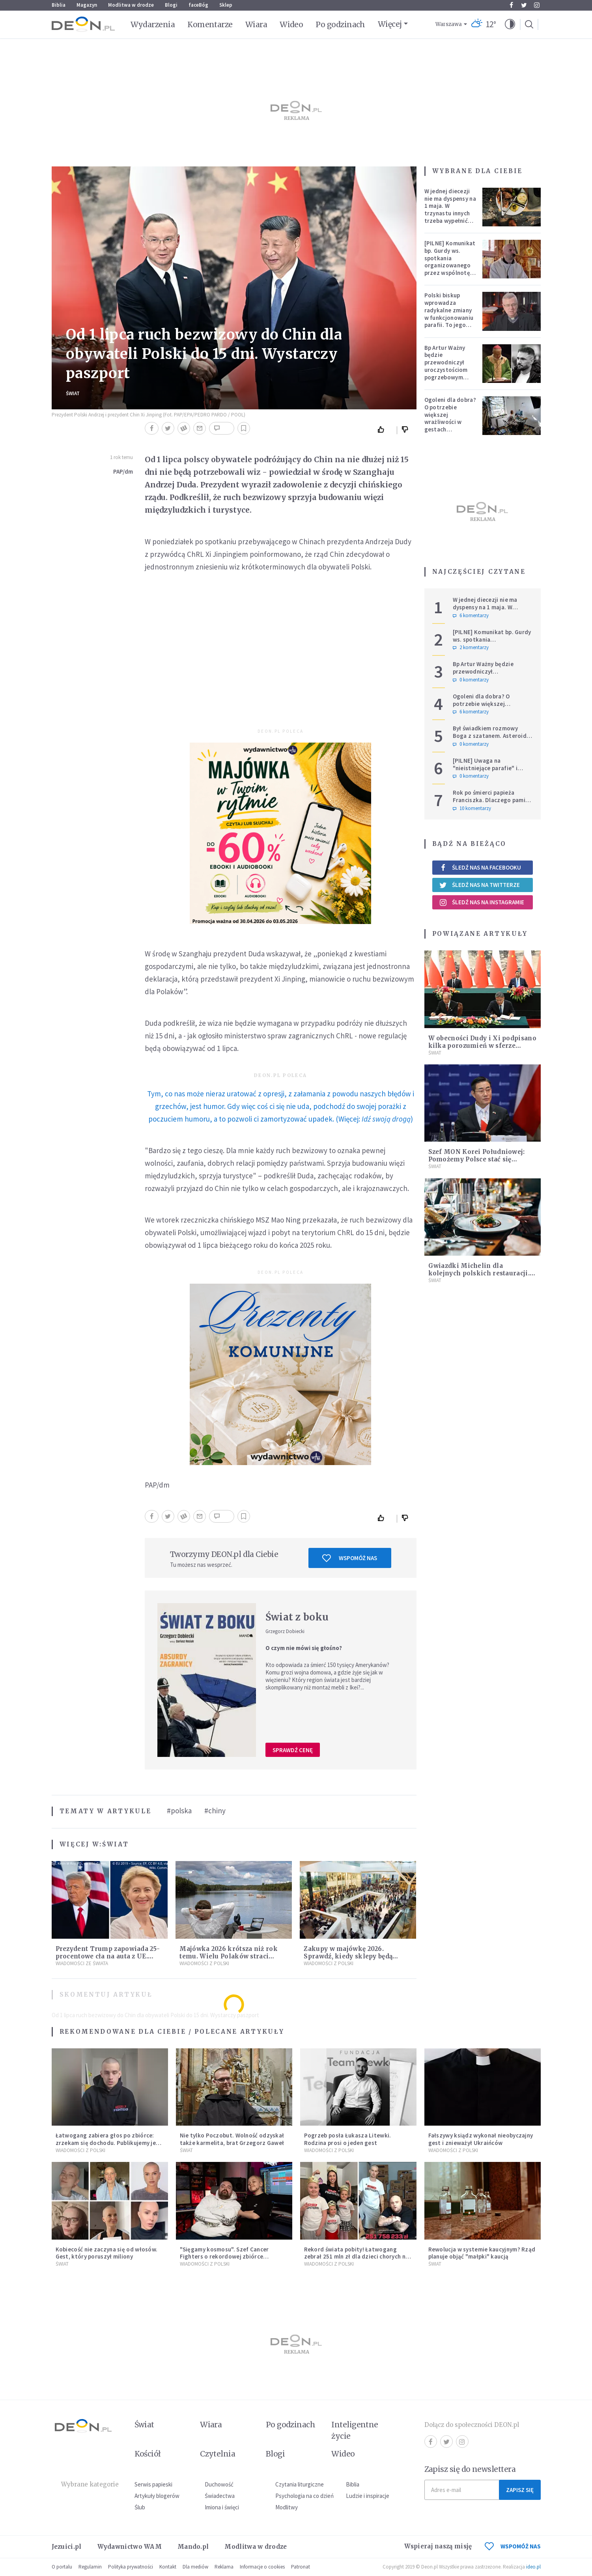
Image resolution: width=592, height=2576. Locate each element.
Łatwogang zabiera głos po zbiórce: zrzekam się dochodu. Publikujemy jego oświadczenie (109, 2143)
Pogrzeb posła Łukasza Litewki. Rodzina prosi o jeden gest (347, 2139)
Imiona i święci (222, 2507)
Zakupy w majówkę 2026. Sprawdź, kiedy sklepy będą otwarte (348, 1956)
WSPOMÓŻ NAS (513, 2546)
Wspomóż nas (349, 1558)
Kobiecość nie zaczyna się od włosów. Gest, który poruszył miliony (107, 2253)
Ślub (139, 2507)
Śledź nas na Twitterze (479, 885)
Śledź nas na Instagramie (481, 902)
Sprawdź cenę (293, 1750)
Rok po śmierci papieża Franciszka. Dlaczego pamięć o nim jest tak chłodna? (492, 800)
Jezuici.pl (67, 2546)
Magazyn (87, 5)
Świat (73, 393)
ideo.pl (533, 2566)
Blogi (171, 5)
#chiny (215, 1810)
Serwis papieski (153, 2484)
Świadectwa (220, 2495)
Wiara (256, 24)
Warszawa (448, 24)
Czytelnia (217, 2453)
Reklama (224, 2566)
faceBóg (198, 5)
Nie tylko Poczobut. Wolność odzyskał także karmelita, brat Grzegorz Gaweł (232, 2139)
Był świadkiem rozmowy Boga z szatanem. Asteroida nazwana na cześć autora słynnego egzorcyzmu (491, 739)
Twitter (524, 5)
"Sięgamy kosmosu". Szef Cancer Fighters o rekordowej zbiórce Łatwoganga (224, 2257)
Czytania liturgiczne (299, 2484)
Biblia (58, 5)
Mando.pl (193, 2546)
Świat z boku (297, 1617)
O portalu (62, 2566)
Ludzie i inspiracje (367, 2495)
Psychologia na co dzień (304, 2495)
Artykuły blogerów (156, 2495)
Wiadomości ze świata (82, 1963)
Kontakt (167, 2566)
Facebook (511, 5)
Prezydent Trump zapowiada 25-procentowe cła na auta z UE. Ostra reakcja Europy (108, 1956)
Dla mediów (195, 2566)
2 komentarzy (471, 647)
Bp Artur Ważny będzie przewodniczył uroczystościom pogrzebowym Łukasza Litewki (446, 366)
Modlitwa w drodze (131, 5)
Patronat (300, 2566)
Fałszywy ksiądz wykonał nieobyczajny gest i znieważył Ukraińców (480, 2139)
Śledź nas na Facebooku (480, 867)
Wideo (291, 24)
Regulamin (90, 2566)
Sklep (225, 5)
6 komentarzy (471, 615)
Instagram (537, 5)
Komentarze (210, 24)
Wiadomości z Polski (204, 1963)
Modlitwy (286, 2507)
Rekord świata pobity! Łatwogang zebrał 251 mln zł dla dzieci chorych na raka (356, 2257)
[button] (510, 24)
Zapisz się (520, 2490)
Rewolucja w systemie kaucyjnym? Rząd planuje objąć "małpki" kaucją (482, 2253)
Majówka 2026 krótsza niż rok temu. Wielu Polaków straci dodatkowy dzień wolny (228, 1956)
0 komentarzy (471, 680)
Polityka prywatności (130, 2566)
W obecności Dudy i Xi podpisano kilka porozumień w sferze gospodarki (482, 1045)
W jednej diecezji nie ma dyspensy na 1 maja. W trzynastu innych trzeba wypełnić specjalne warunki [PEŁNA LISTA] (450, 213)
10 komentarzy (472, 808)
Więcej (390, 24)
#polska (179, 1810)
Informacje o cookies (262, 2566)
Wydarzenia (153, 24)
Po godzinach (340, 24)
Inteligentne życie (354, 2430)
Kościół (147, 2453)
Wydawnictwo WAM (129, 2546)
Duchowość (219, 2484)
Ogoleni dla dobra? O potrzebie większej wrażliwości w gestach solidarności (450, 418)
